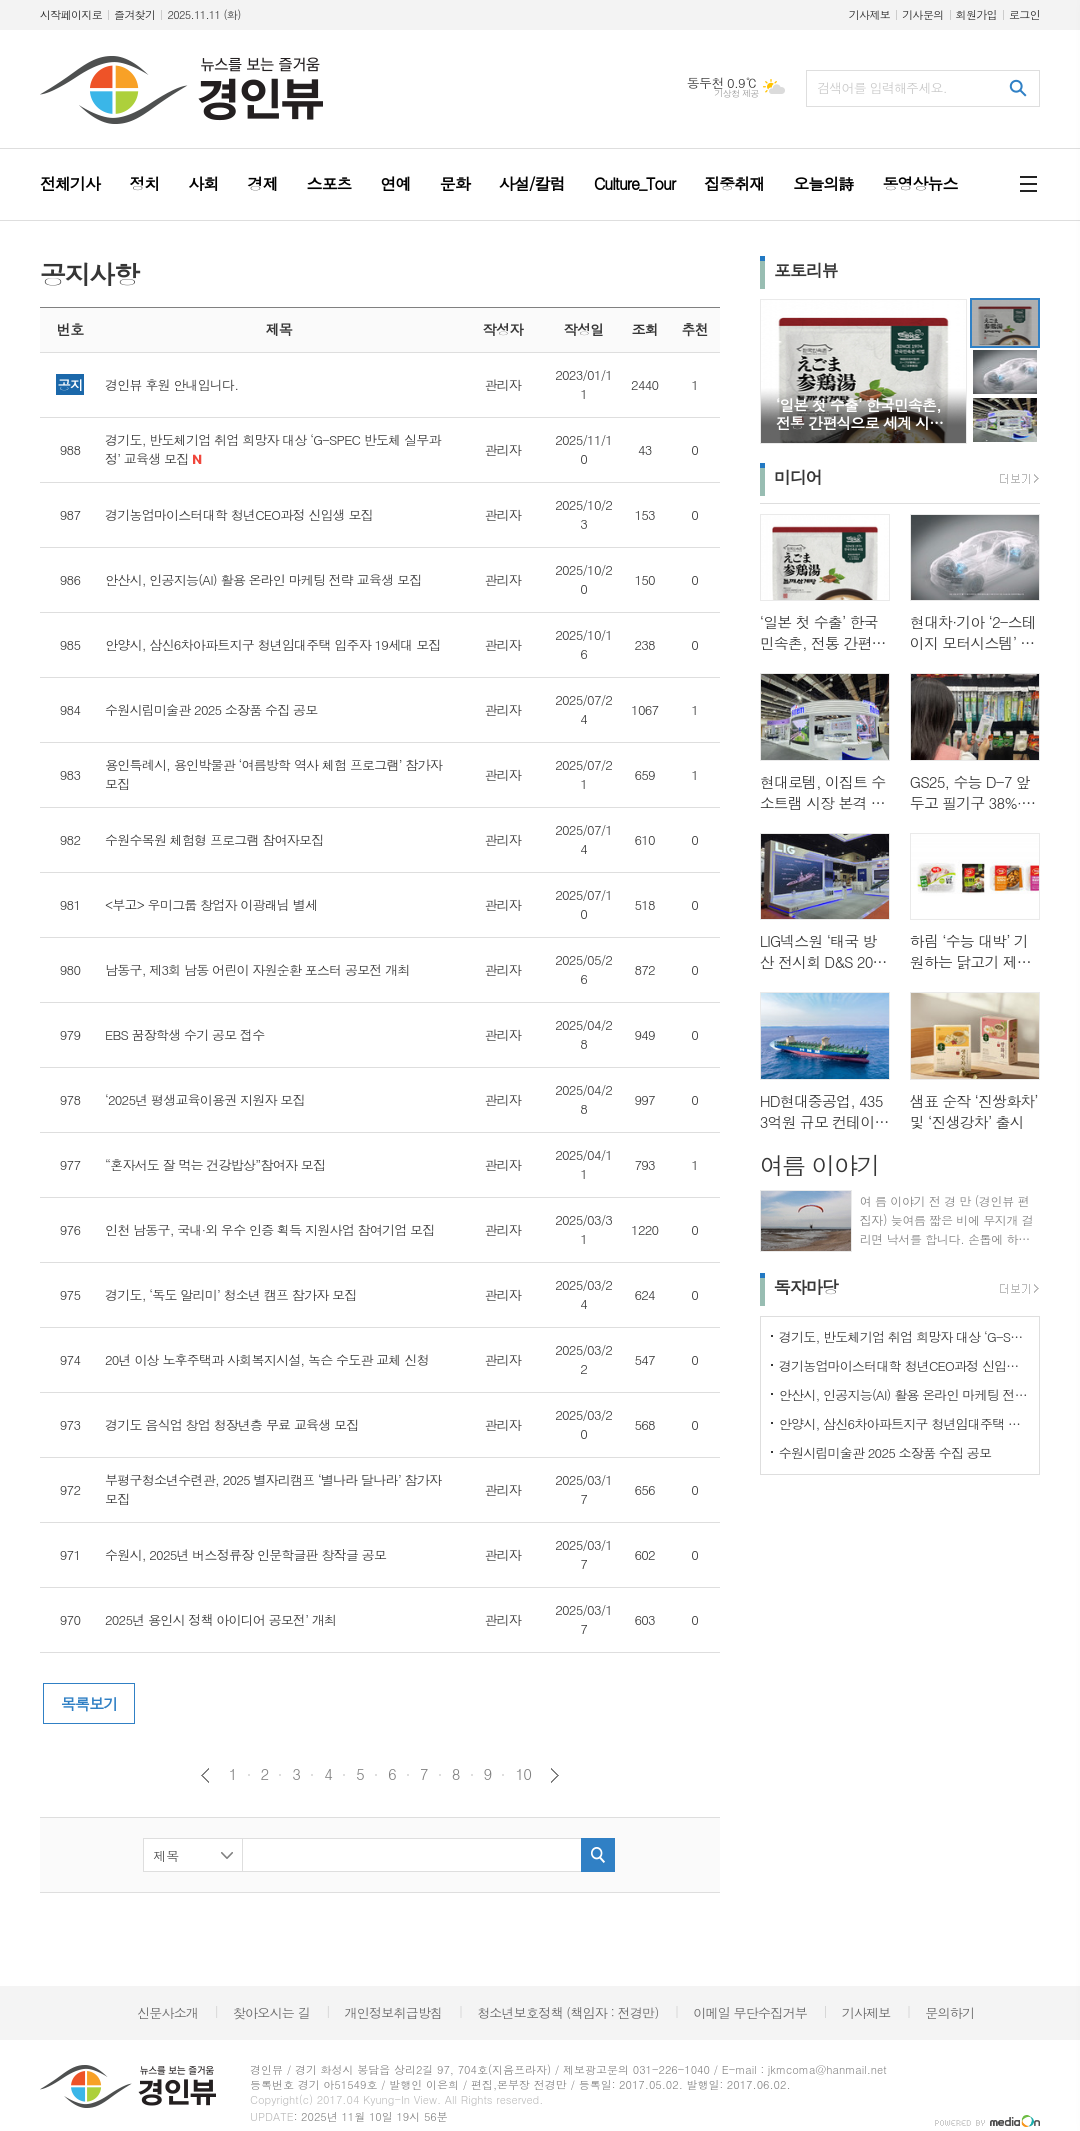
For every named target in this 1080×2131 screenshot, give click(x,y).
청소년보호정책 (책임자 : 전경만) (567, 2012)
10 (523, 1774)
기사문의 (922, 14)
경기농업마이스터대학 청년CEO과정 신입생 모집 (904, 1365)
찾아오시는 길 (271, 2012)
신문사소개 (167, 2012)
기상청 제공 (736, 93)
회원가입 (976, 14)
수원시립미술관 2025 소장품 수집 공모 (885, 1452)
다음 (554, 1775)
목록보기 (89, 1703)
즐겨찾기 (134, 14)
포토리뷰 (806, 270)
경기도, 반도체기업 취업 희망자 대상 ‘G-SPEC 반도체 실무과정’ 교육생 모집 (904, 1336)
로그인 (1024, 14)
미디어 (798, 477)
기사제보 (869, 14)
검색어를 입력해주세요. (882, 87)
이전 (205, 1775)
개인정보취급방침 (394, 2012)
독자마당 (806, 1287)
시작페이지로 (71, 14)
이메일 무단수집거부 (750, 2012)
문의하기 (949, 2012)
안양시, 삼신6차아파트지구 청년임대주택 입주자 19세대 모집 (904, 1423)
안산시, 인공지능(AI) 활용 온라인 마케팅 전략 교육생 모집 (904, 1394)
